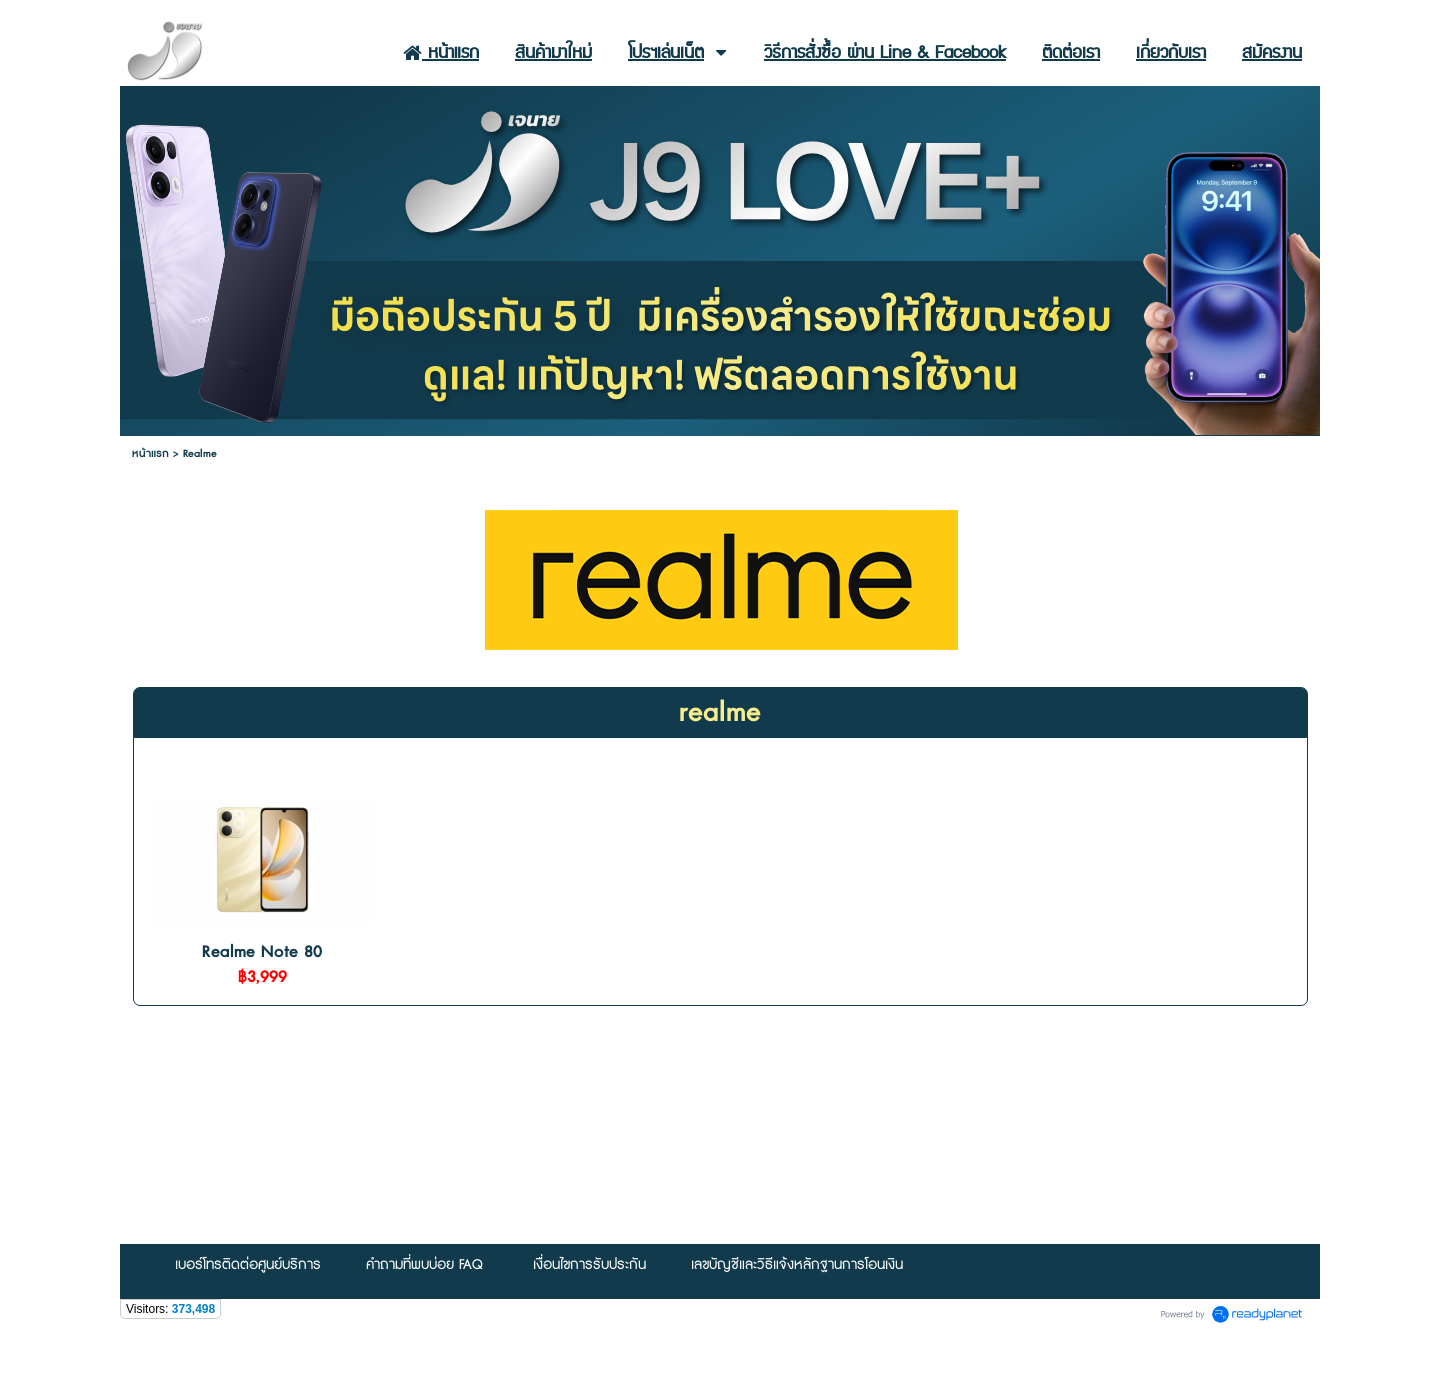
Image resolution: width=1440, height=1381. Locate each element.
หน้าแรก (150, 453)
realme (720, 713)
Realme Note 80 (262, 952)
